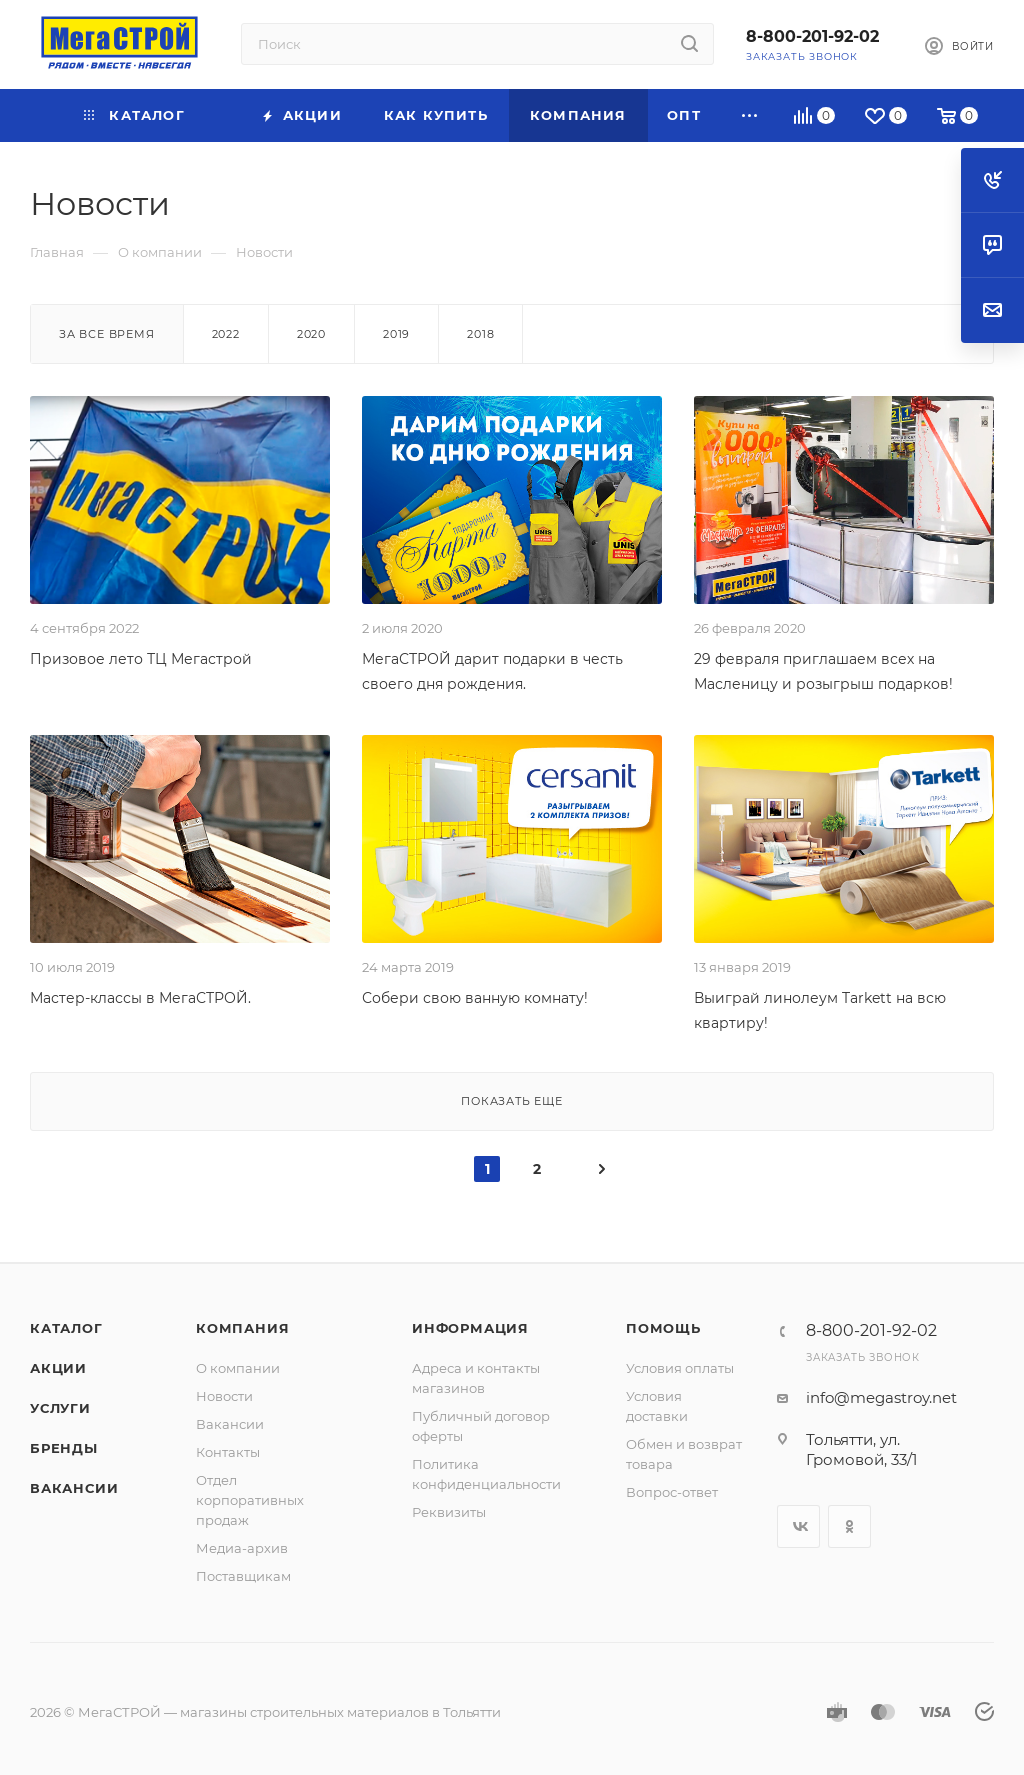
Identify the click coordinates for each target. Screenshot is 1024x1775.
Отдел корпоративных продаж (250, 1500)
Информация (470, 1328)
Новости (224, 1396)
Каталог (66, 1328)
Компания (242, 1328)
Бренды (64, 1448)
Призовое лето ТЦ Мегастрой (141, 659)
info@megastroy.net (881, 1397)
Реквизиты (449, 1512)
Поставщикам (243, 1576)
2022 (226, 334)
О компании (238, 1368)
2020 (311, 334)
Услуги (60, 1408)
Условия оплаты (680, 1368)
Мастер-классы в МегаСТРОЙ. (140, 998)
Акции (58, 1368)
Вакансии (74, 1488)
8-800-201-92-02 (812, 36)
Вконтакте (798, 1526)
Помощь (663, 1328)
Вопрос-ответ (672, 1492)
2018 (480, 334)
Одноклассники (849, 1526)
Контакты (228, 1452)
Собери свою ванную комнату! (475, 998)
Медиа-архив (242, 1548)
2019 (396, 334)
